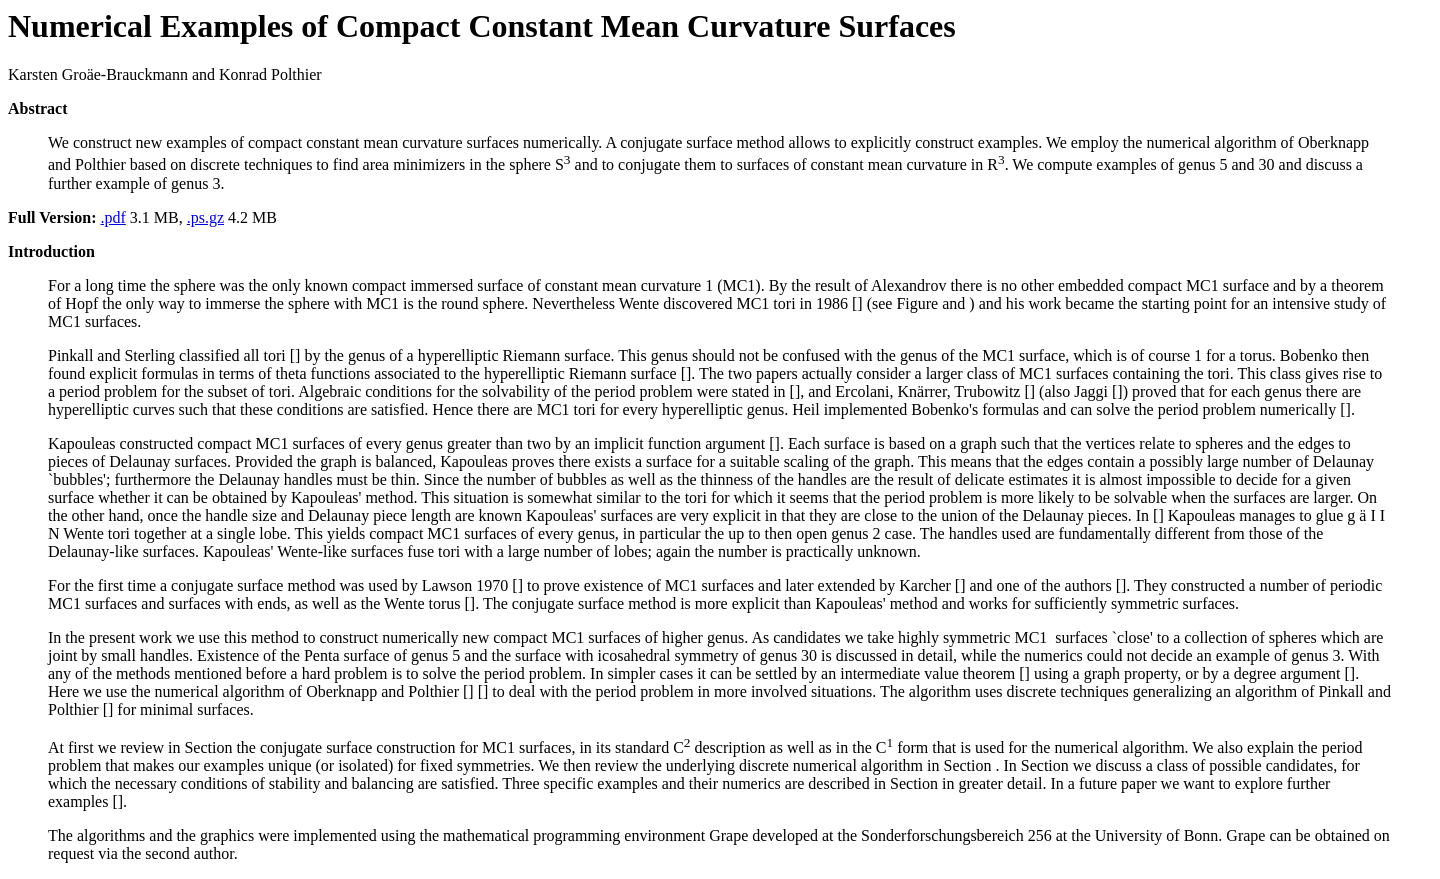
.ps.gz (205, 217)
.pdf (112, 217)
